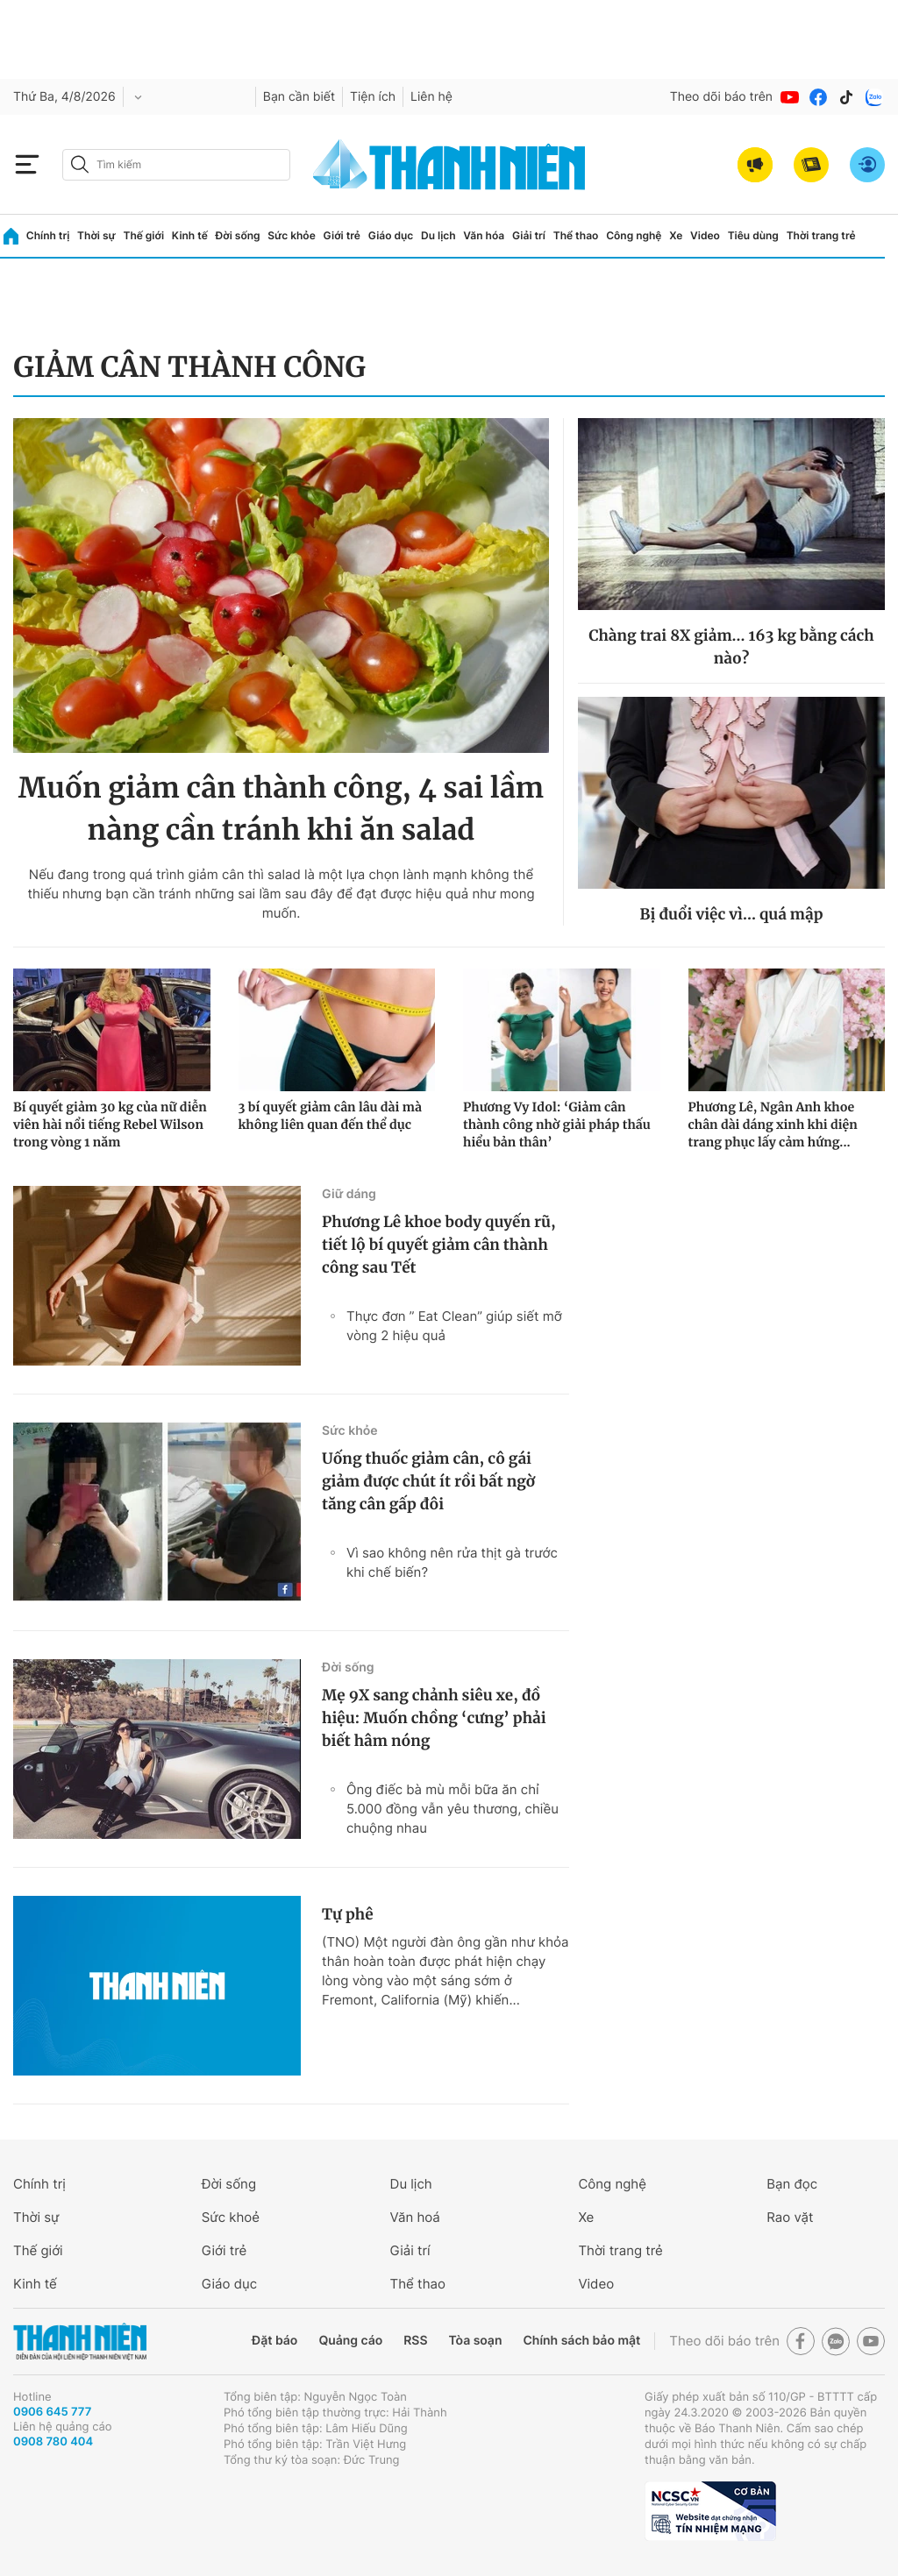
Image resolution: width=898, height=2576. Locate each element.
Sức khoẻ (231, 2217)
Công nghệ (633, 235)
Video (705, 235)
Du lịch (438, 235)
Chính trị (48, 235)
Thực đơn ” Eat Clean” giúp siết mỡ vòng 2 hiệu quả (454, 1326)
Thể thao (576, 235)
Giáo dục (391, 235)
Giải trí (528, 235)
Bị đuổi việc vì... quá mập (731, 914)
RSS (415, 2340)
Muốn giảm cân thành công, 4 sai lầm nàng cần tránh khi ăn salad (281, 809)
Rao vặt (789, 2217)
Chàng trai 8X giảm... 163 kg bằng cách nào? (730, 647)
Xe (675, 235)
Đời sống (238, 235)
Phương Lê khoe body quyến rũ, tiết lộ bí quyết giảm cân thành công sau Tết (439, 1244)
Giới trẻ (342, 235)
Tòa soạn (475, 2340)
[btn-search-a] (79, 164)
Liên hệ (431, 96)
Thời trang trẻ (821, 235)
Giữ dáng (349, 1194)
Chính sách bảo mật (581, 2340)
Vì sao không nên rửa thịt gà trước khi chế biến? (452, 1562)
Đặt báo (274, 2340)
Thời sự (96, 235)
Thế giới (143, 235)
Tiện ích (373, 96)
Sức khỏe (291, 235)
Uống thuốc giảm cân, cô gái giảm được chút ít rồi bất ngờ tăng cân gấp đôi (428, 1481)
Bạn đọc (791, 2183)
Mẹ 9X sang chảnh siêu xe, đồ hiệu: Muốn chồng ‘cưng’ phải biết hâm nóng (434, 1717)
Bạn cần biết (299, 96)
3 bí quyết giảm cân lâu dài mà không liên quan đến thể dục (330, 1115)
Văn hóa (483, 235)
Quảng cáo (350, 2340)
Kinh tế (190, 235)
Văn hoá (415, 2217)
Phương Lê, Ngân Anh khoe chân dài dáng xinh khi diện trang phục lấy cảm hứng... (773, 1124)
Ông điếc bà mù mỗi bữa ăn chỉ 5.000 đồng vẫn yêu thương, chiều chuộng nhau (452, 1808)
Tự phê (348, 1914)
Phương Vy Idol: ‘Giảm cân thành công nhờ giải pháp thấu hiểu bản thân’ (557, 1124)
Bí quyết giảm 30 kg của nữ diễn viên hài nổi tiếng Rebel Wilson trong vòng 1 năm (110, 1124)
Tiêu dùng (753, 235)
